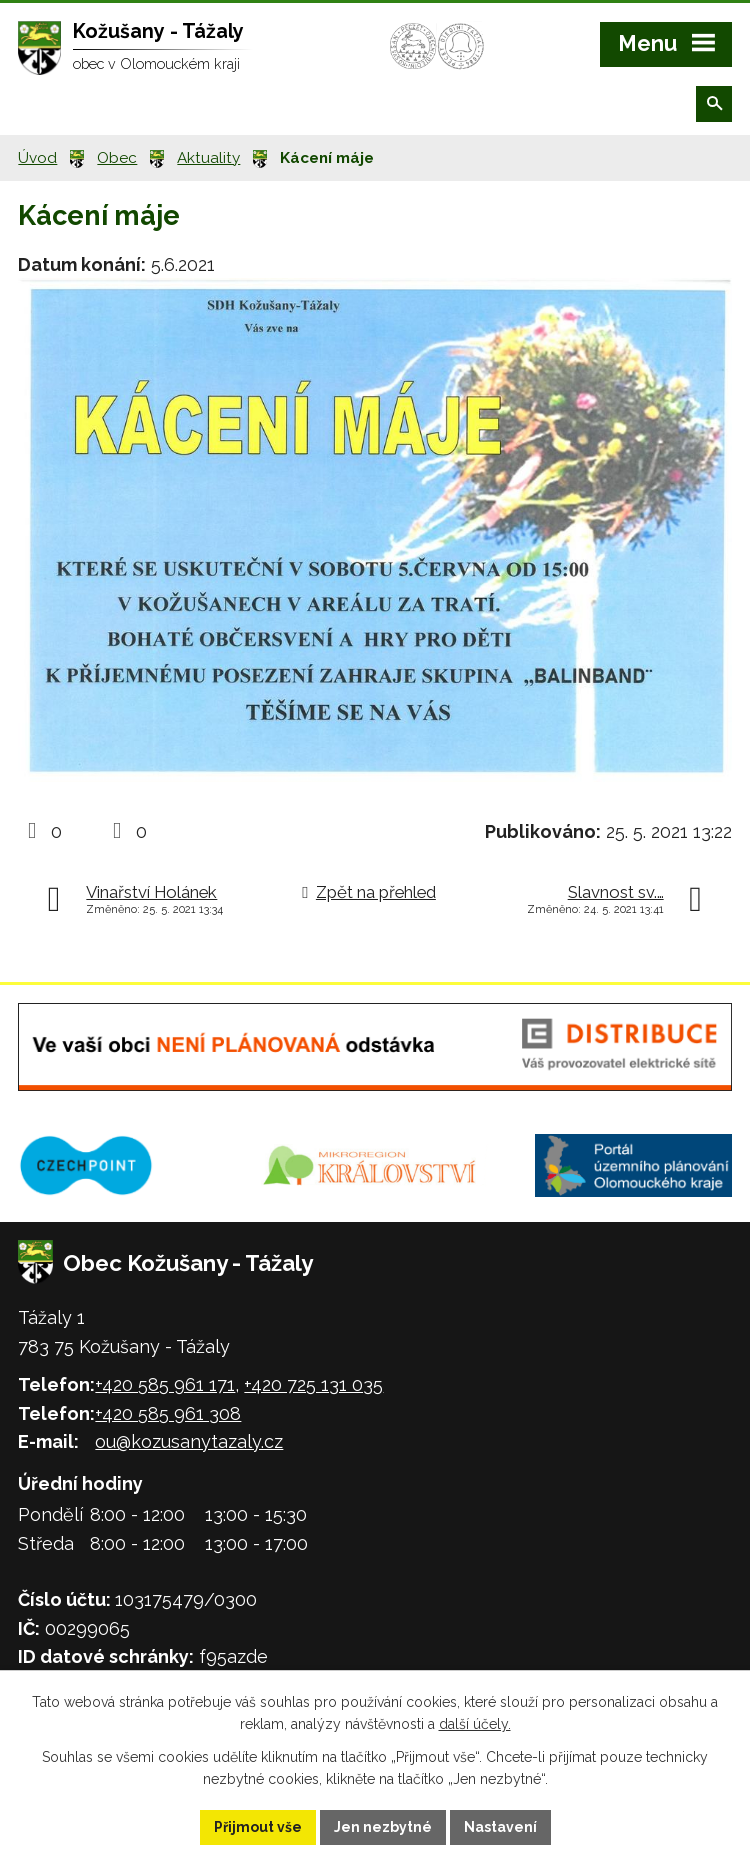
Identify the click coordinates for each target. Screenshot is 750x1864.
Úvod (37, 158)
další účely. (475, 1725)
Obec (117, 158)
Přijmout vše (258, 1827)
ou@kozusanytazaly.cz (189, 1441)
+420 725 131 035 (313, 1384)
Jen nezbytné (383, 1827)
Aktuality (208, 158)
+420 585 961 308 (168, 1413)
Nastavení (500, 1827)
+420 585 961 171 (165, 1384)
